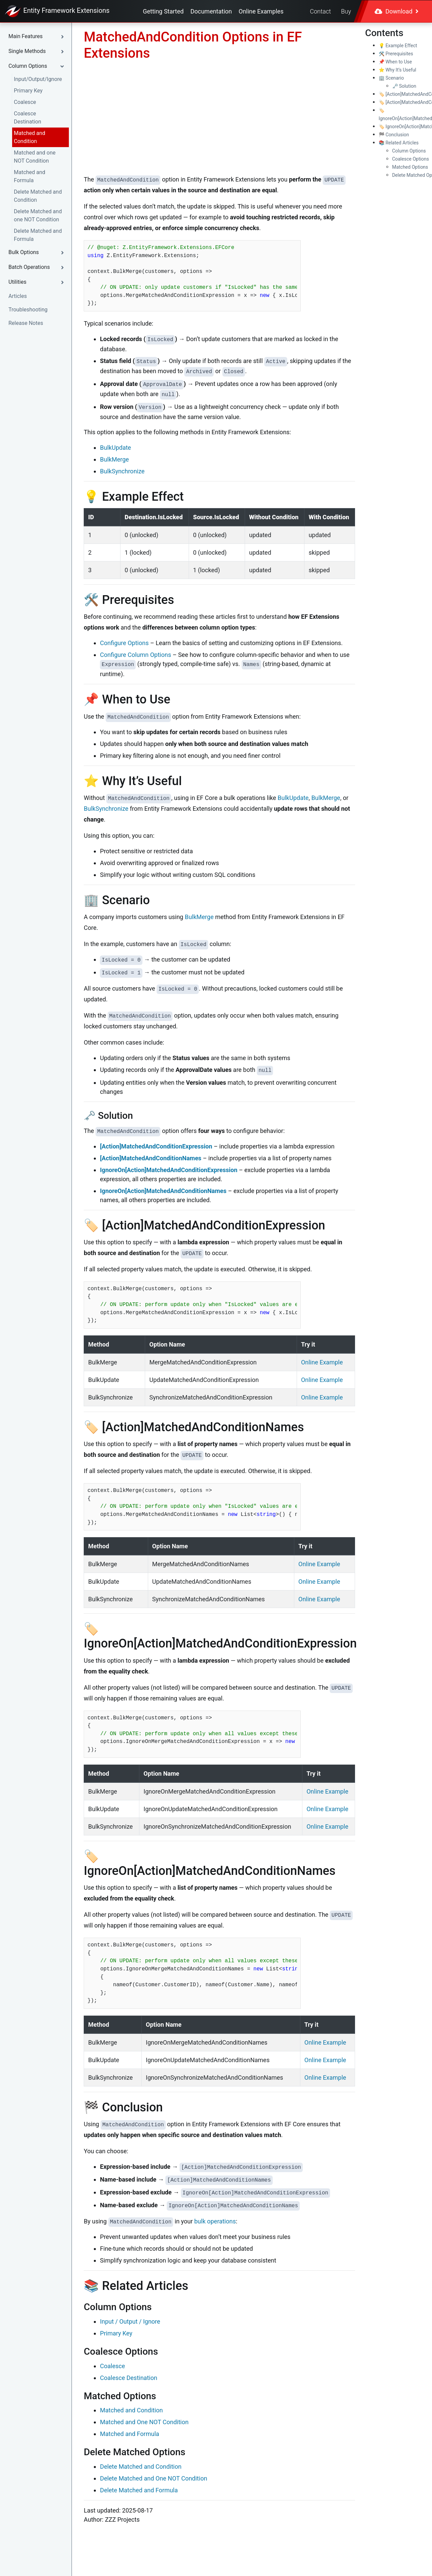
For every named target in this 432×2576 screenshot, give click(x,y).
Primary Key (28, 90)
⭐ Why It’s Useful (397, 70)
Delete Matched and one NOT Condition (38, 215)
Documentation (211, 11)
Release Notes (25, 323)
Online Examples (261, 11)
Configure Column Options (135, 654)
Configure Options (124, 642)
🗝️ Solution (404, 86)
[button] (38, 36)
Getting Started (163, 11)
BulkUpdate (115, 447)
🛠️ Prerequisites (396, 53)
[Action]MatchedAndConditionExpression (156, 1146)
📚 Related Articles (399, 142)
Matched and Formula (29, 176)
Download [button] (396, 11)
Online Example (322, 1362)
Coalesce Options (410, 159)
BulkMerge (114, 459)
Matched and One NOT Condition (144, 2422)
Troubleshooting (28, 309)
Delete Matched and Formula (38, 235)
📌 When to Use (395, 61)
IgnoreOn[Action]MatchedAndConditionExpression (168, 1169)
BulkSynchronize (122, 471)
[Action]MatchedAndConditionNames (150, 1158)
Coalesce (25, 102)
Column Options (409, 151)
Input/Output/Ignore (38, 79)
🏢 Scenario (391, 78)
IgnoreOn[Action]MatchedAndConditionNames (163, 1190)
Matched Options (410, 167)
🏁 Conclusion (394, 134)
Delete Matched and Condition (38, 196)
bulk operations (215, 2221)
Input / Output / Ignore (130, 2321)
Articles (17, 296)
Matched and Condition (29, 137)
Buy (346, 11)
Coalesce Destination (27, 117)
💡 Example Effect (398, 45)
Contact (320, 11)
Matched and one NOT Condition (35, 156)
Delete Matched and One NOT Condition (153, 2478)
